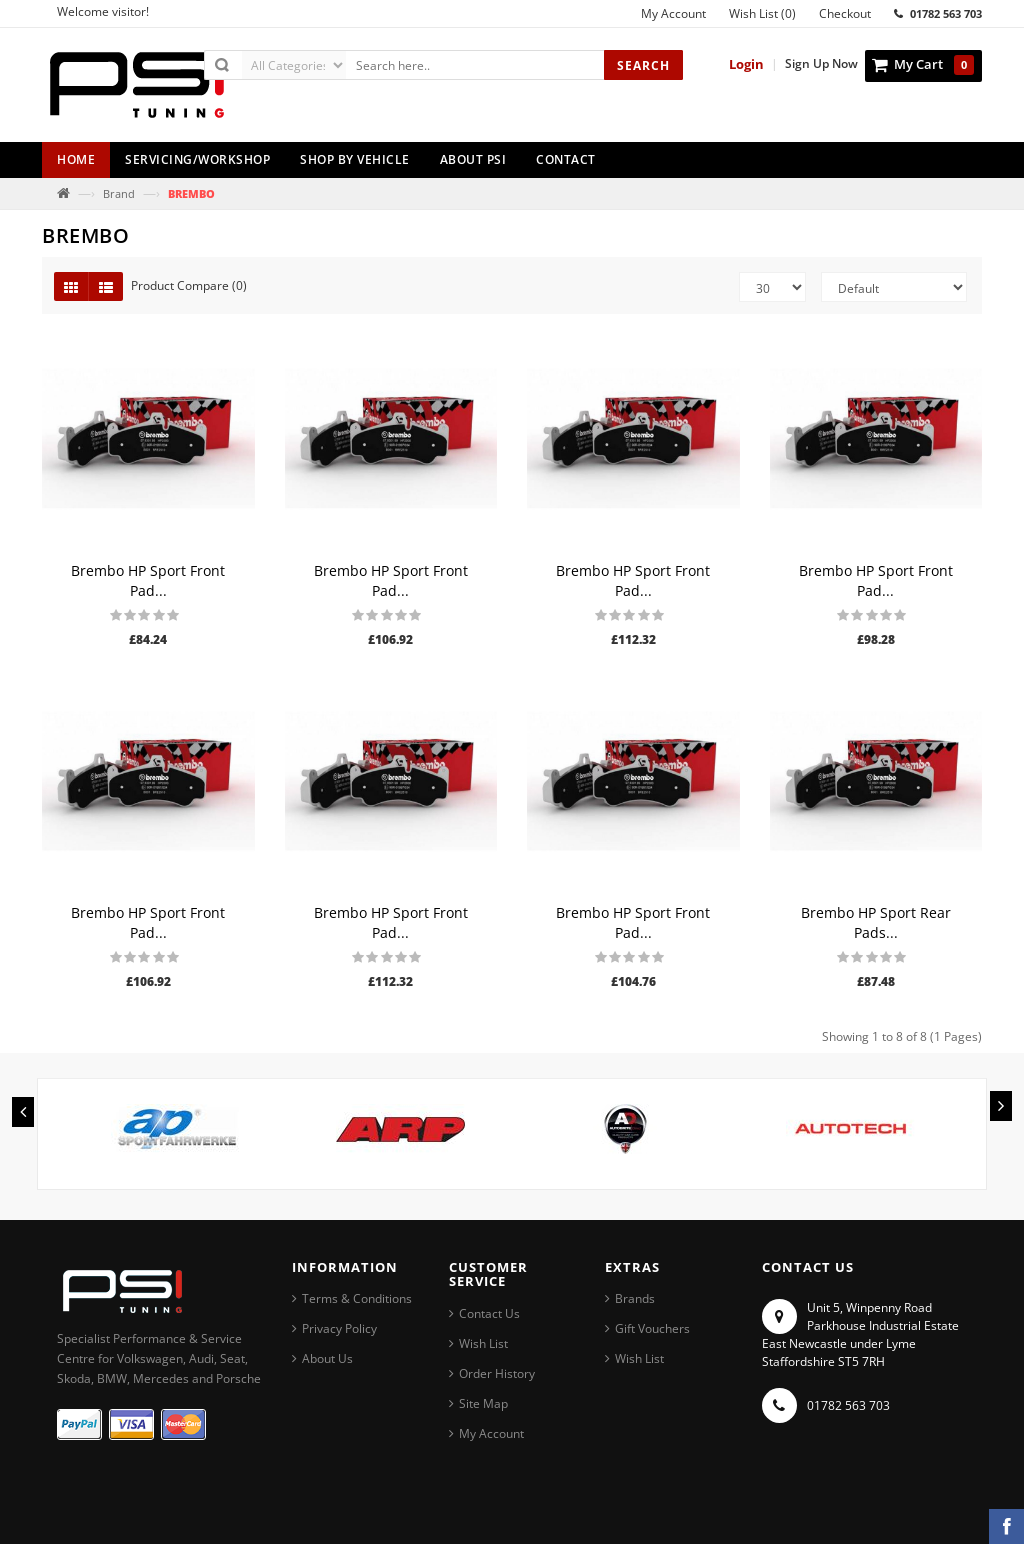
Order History (497, 1373)
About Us (327, 1358)
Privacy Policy (339, 1328)
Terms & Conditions (357, 1298)
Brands (635, 1298)
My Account (491, 1433)
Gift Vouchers (652, 1328)
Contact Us (489, 1313)
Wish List (483, 1343)
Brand (119, 193)
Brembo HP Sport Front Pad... (148, 580)
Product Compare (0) (189, 285)
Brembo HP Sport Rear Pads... (876, 922)
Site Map (483, 1403)
